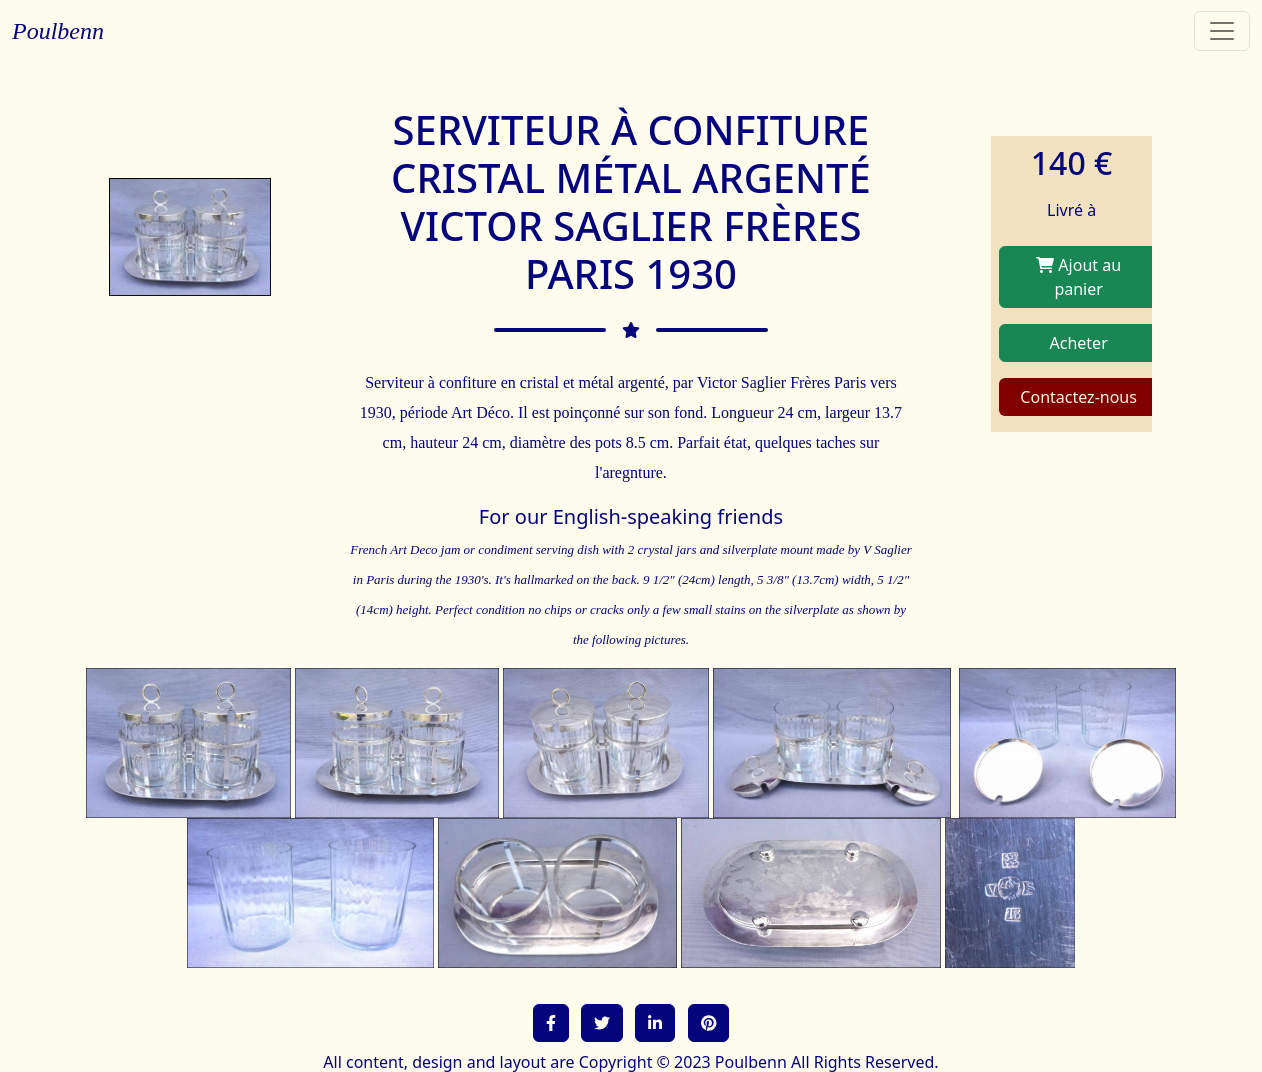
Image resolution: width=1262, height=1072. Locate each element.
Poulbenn (58, 31)
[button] (551, 1023)
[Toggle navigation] (1222, 31)
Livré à (1071, 210)
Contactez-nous (1078, 397)
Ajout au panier (1078, 277)
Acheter (1079, 343)
